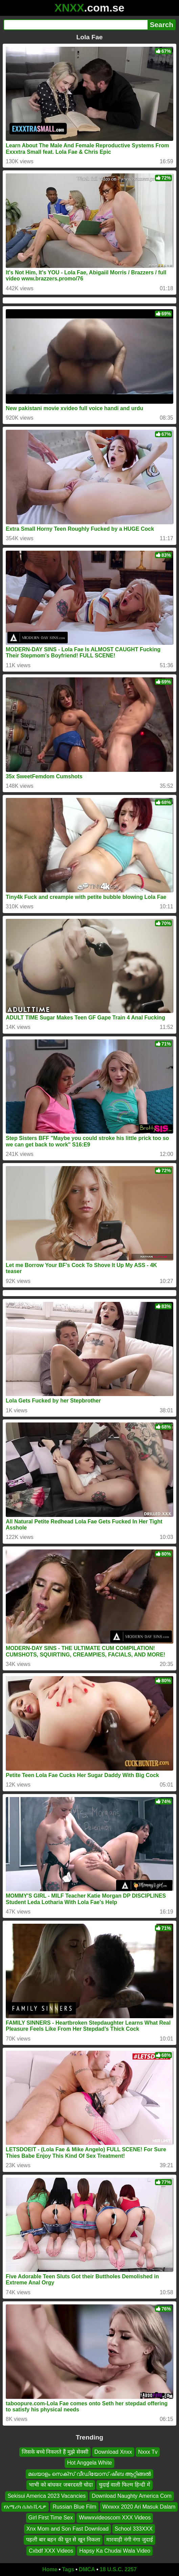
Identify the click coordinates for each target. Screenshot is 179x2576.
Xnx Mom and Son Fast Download (67, 2528)
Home (49, 2569)
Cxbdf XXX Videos (51, 2550)
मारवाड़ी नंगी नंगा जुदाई (129, 2539)
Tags (68, 2569)
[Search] (75, 24)
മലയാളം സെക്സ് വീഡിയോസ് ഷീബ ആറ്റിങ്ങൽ (89, 2473)
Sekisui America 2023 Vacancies (46, 2495)
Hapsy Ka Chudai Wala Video (114, 2550)
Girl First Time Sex (50, 2517)
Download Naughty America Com (132, 2495)
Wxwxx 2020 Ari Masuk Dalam (138, 2507)
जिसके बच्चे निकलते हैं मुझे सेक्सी (55, 2452)
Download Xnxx (113, 2452)
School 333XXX (134, 2528)
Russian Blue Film (74, 2507)
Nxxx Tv (147, 2452)
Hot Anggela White (89, 2463)
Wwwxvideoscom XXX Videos (115, 2517)
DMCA (87, 2569)
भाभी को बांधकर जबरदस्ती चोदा (61, 2485)
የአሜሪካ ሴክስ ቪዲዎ (25, 2507)
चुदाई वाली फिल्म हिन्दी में (124, 2485)
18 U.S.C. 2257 (118, 2569)
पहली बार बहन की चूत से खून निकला (63, 2539)
